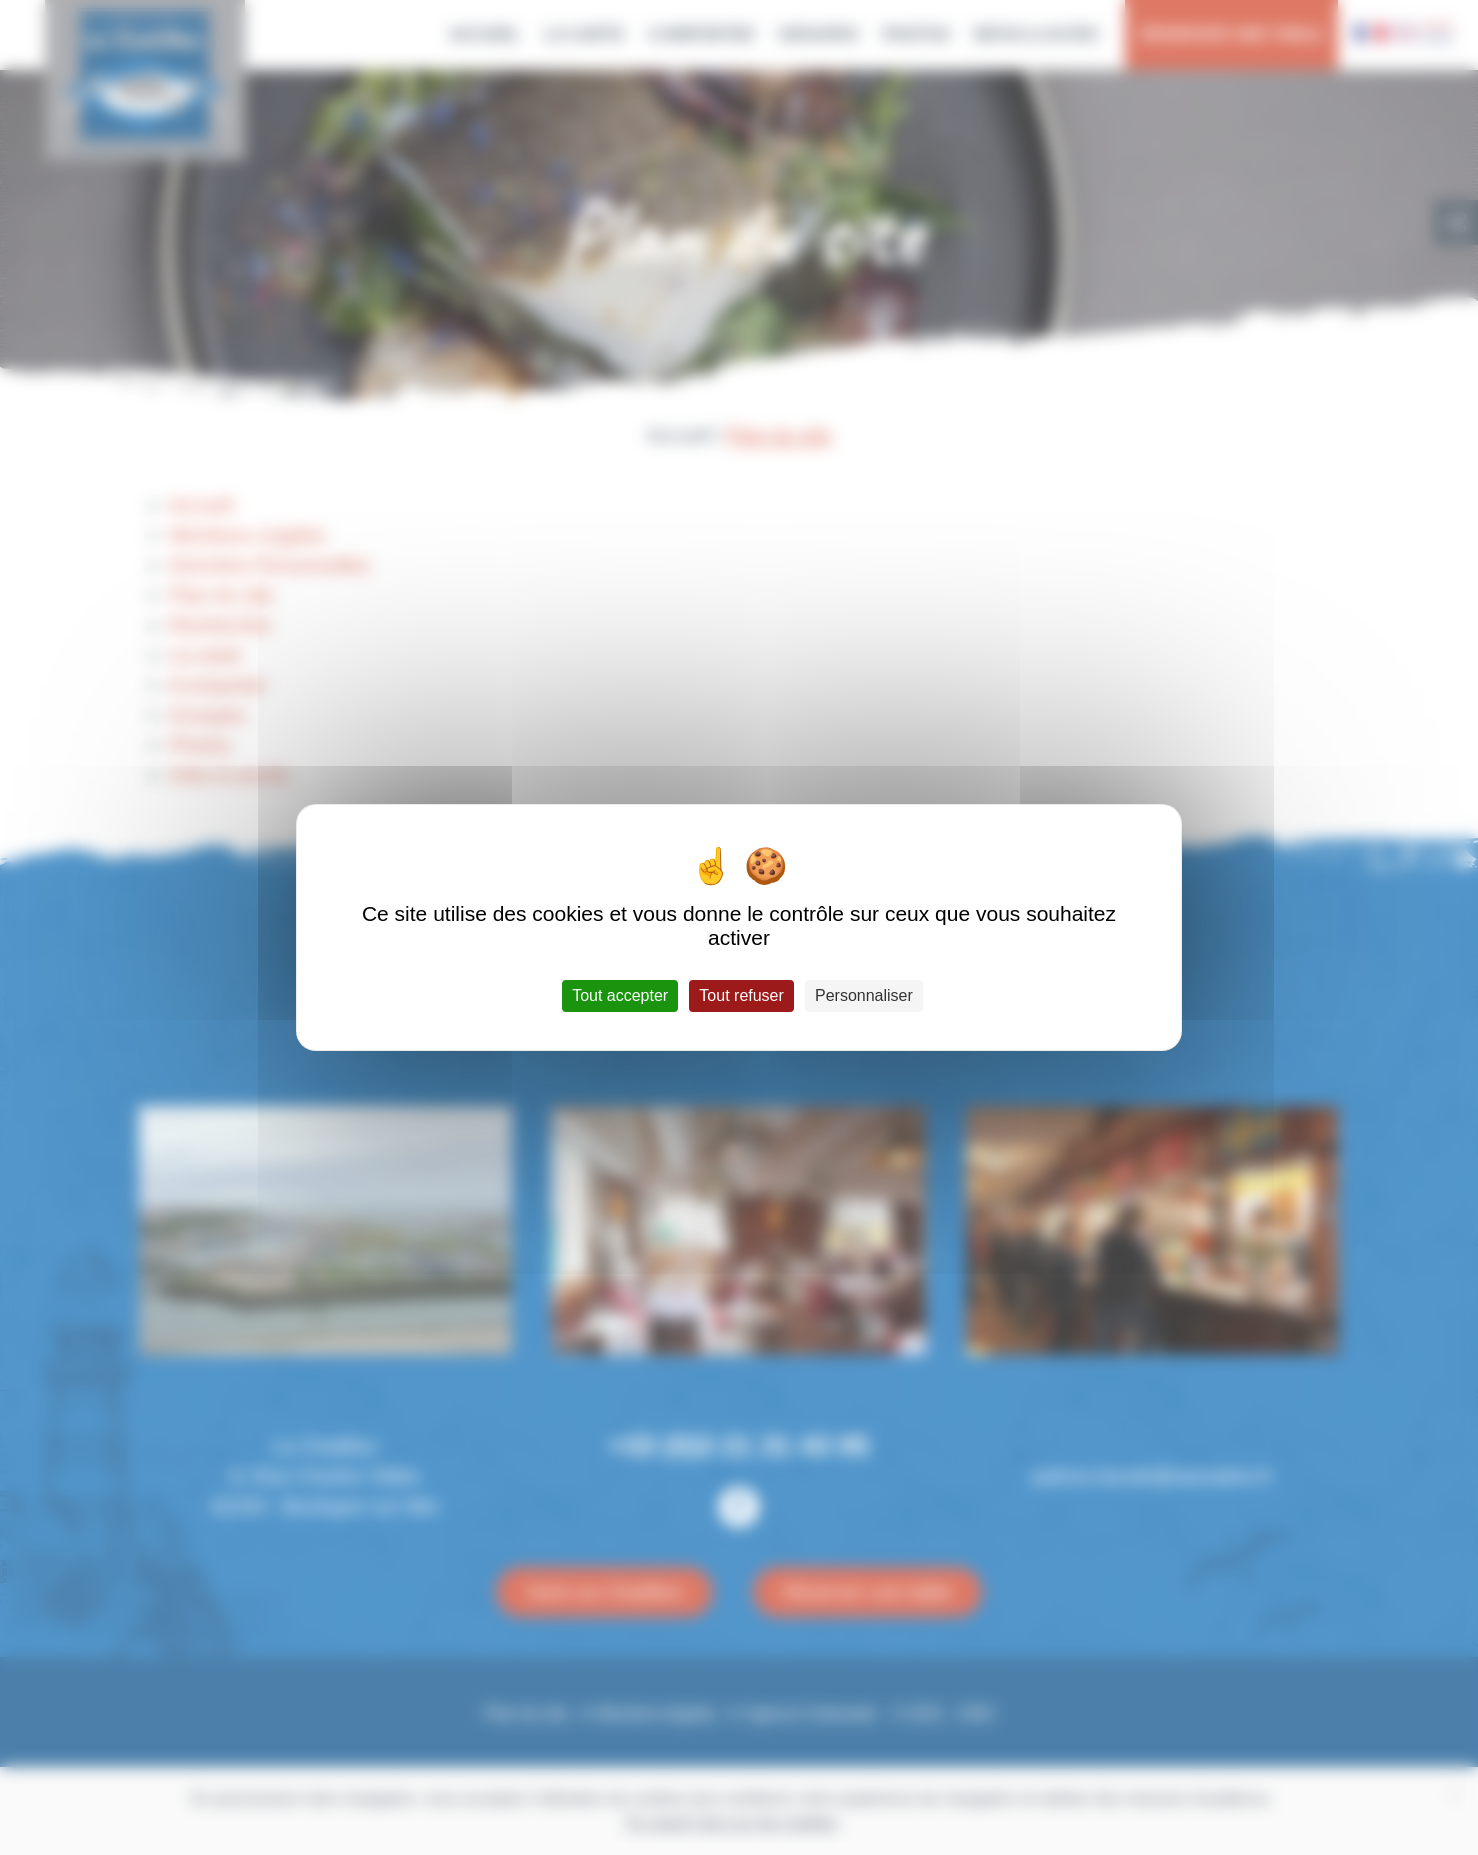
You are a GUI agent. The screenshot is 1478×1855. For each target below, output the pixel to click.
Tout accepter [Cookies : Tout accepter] (620, 995)
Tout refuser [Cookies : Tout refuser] (741, 995)
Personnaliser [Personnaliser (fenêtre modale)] (864, 995)
